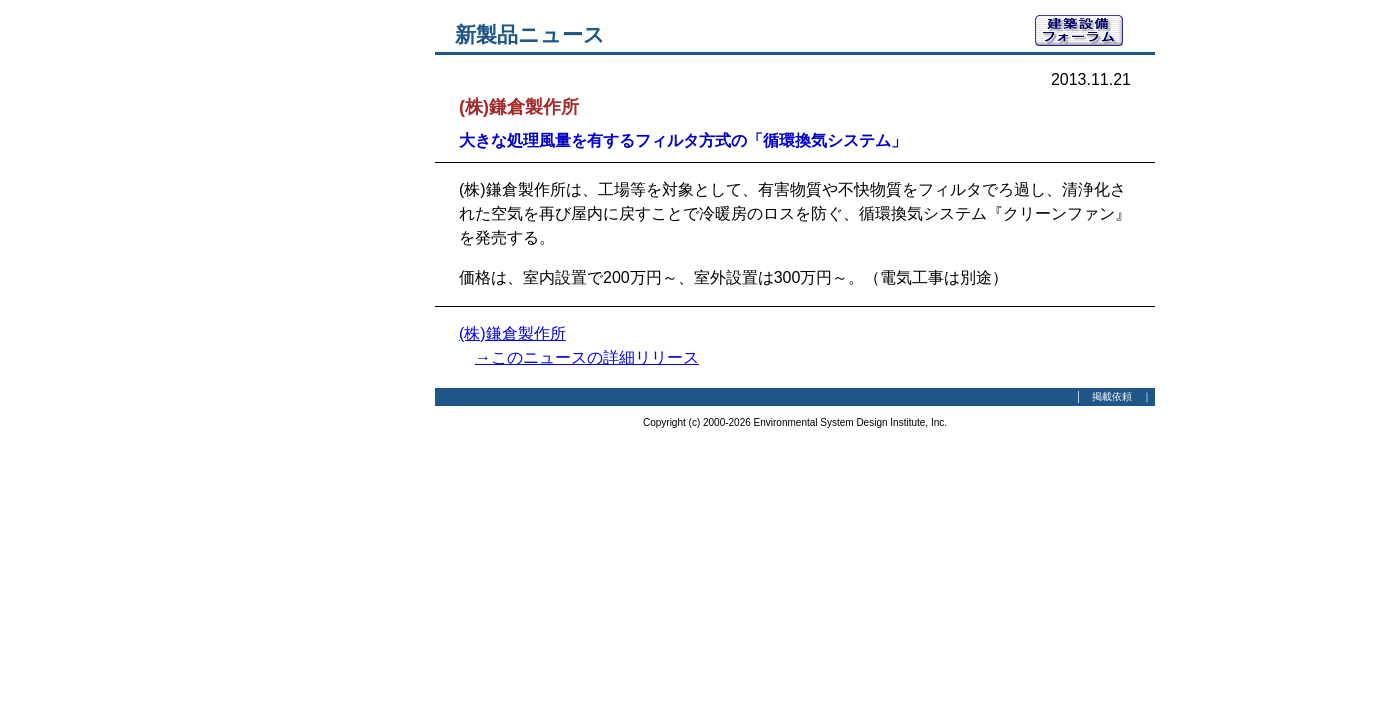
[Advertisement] (325, 315)
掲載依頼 (1112, 396)
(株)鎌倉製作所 (512, 333)
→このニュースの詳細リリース (587, 357)
